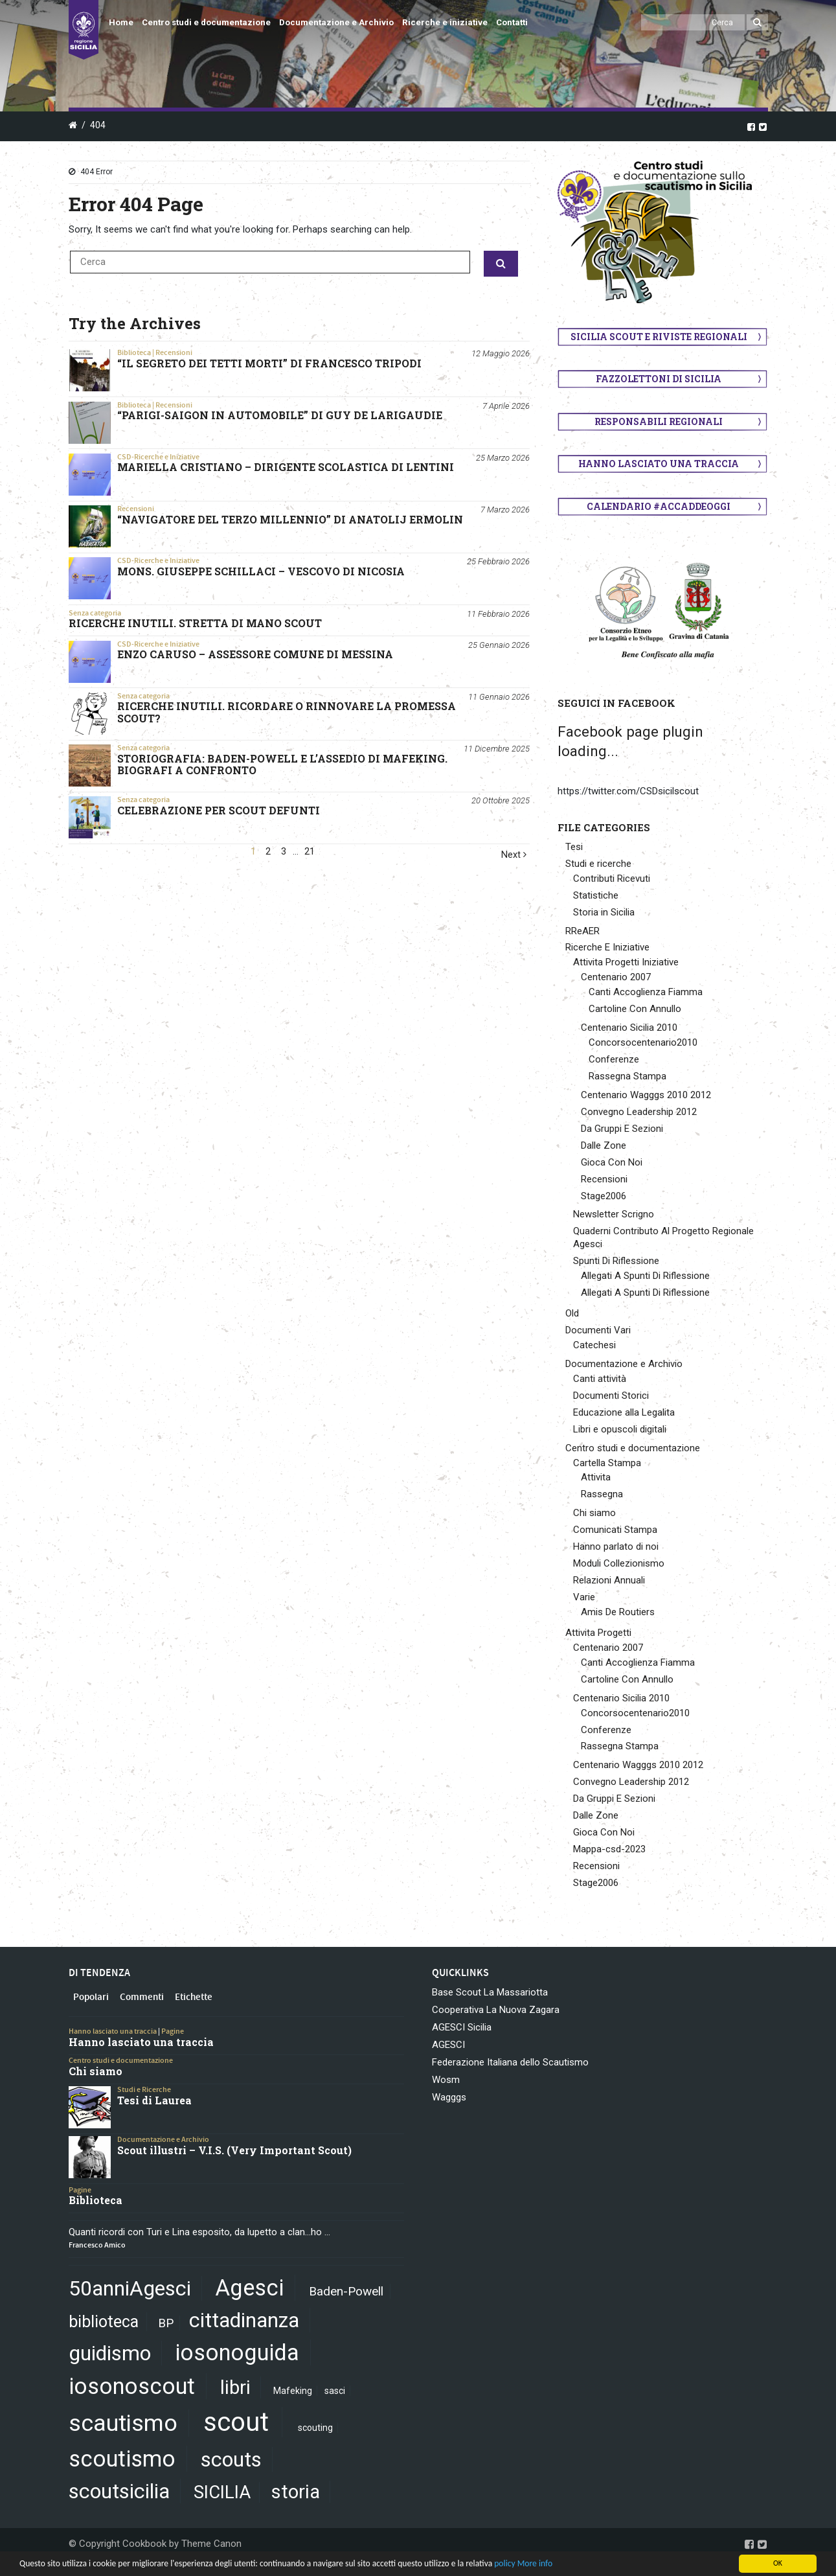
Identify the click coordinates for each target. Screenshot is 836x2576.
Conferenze (614, 1059)
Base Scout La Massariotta (490, 1992)
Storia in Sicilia (604, 912)
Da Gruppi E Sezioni (622, 1128)
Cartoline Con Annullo (635, 1009)
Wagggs (449, 2097)
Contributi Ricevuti (611, 878)
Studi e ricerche (598, 863)
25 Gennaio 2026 (499, 645)
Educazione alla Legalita (624, 1412)
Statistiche (595, 895)
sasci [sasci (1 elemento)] (334, 2391)
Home (121, 22)
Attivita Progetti (598, 1633)
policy (504, 2563)
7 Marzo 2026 (505, 509)
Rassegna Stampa (627, 1076)
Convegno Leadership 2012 (639, 1112)
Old (572, 1313)
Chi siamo (594, 1513)
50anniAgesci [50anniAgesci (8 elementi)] (130, 2288)
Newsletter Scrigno (613, 1214)
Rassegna (602, 1494)
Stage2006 (603, 1196)
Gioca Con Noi (611, 1162)
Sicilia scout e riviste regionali (659, 336)
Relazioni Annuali (609, 1580)
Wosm (446, 2080)
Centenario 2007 (616, 977)
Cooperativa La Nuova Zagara (495, 2010)
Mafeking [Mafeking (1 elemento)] (292, 2391)
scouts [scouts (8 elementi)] (231, 2459)
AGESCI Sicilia (461, 2027)
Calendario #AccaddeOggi (658, 506)
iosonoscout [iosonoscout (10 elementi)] (132, 2386)
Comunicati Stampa (615, 1529)
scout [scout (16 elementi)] (236, 2422)
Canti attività (599, 1379)
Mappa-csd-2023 (609, 1849)
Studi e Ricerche (144, 2089)
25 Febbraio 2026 (498, 561)
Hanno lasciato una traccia (658, 463)
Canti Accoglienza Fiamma (646, 992)
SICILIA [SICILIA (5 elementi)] (222, 2492)
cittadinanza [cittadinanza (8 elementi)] (244, 2320)
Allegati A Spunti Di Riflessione (645, 1276)
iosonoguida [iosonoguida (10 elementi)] (237, 2352)
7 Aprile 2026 (506, 406)
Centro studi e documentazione (206, 22)
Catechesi (594, 1345)
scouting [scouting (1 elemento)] (315, 2427)
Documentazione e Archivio (336, 22)
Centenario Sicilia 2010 (629, 1027)
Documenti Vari (598, 1330)
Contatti (512, 22)
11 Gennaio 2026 (499, 697)
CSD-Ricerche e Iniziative (158, 457)
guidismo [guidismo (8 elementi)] (110, 2353)
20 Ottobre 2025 (500, 800)
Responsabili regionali (658, 421)
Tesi (574, 847)
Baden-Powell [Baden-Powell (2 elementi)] (346, 2291)
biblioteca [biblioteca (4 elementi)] (104, 2321)
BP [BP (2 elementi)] (166, 2323)
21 (309, 851)
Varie (584, 1597)
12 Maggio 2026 (500, 353)
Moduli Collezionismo (618, 1563)
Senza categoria (95, 613)
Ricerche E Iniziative (607, 947)
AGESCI (448, 2045)
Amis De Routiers (618, 1612)
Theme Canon (211, 2543)
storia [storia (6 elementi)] (295, 2492)
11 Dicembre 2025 (497, 748)
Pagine (172, 2031)
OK (777, 2563)
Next (513, 854)
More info (534, 2563)
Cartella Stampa (607, 1463)
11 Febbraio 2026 (498, 614)
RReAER (582, 931)
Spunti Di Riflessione (616, 1261)
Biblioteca (134, 352)
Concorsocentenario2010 (643, 1042)
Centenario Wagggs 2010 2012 (646, 1095)
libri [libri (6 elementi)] (235, 2387)
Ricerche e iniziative (445, 22)
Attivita (596, 1477)
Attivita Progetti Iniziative (626, 962)
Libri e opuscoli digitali (619, 1429)
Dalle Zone (603, 1145)
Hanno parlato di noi (616, 1546)
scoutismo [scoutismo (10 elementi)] (122, 2459)
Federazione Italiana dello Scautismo (510, 2062)
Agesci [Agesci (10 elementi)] (249, 2288)
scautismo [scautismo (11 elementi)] (123, 2423)
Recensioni (173, 352)
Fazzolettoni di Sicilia (658, 379)
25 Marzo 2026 (503, 458)
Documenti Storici (611, 1395)
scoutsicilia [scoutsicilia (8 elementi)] (119, 2491)
